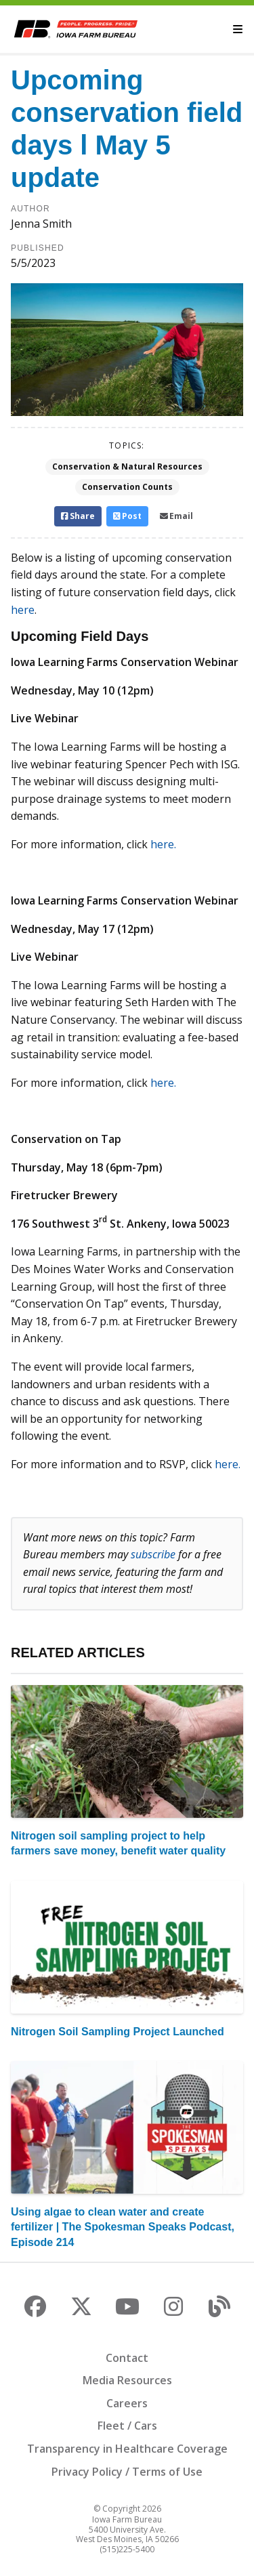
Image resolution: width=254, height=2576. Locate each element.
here (23, 609)
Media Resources (127, 2380)
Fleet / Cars (127, 2425)
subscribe (153, 1554)
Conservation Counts (127, 487)
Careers (127, 2403)
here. (164, 844)
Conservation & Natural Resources (127, 466)
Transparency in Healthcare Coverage (127, 2448)
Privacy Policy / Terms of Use (127, 2471)
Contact (127, 2357)
